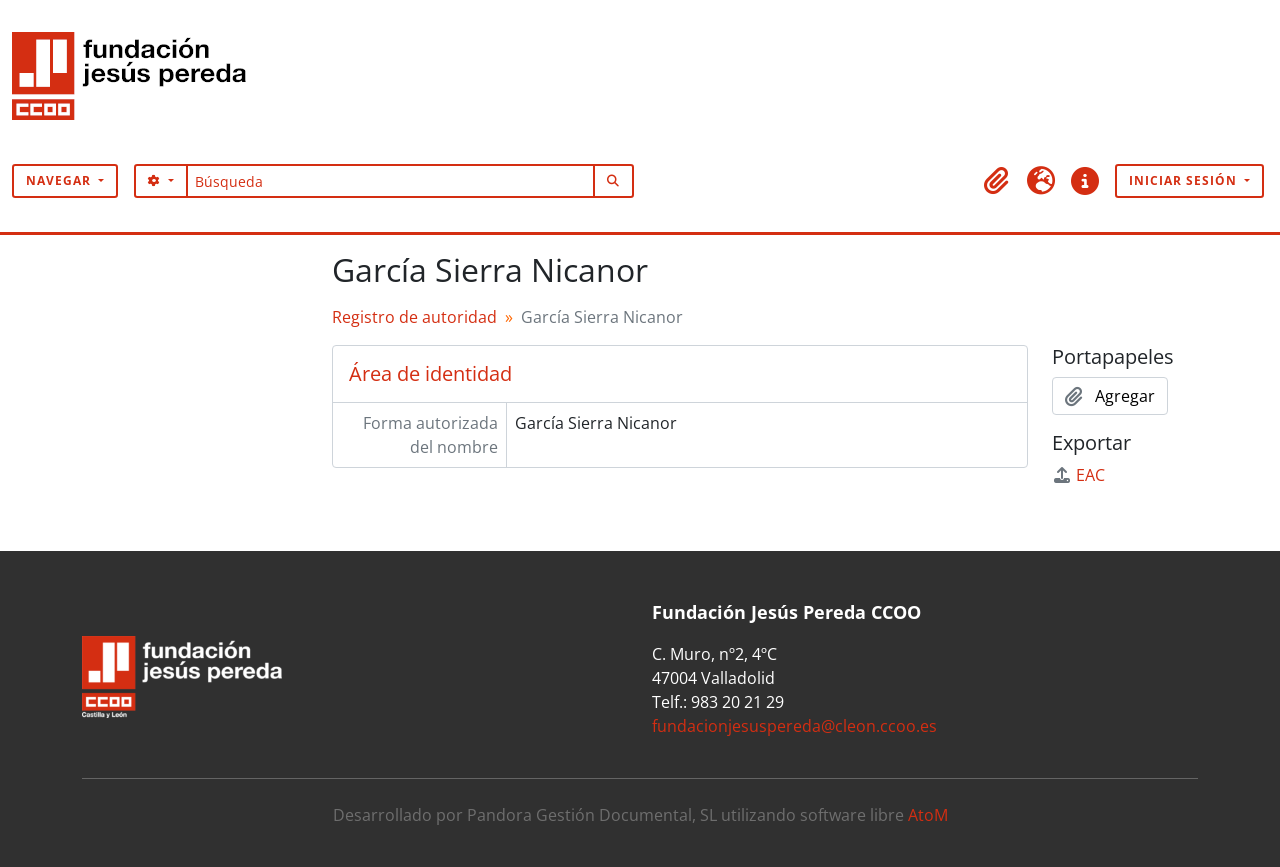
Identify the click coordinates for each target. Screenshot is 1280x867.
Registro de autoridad (414, 317)
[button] (997, 181)
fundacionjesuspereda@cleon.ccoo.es (794, 726)
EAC (1078, 475)
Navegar (60, 180)
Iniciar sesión (1185, 180)
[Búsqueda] (390, 181)
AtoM (928, 815)
